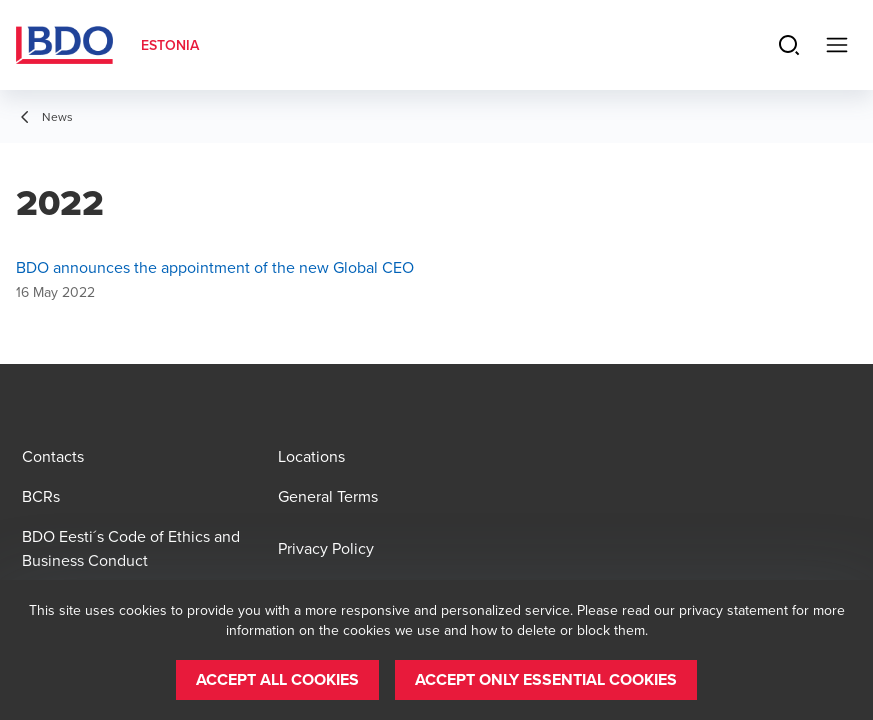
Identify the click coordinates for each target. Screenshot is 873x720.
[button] (277, 680)
